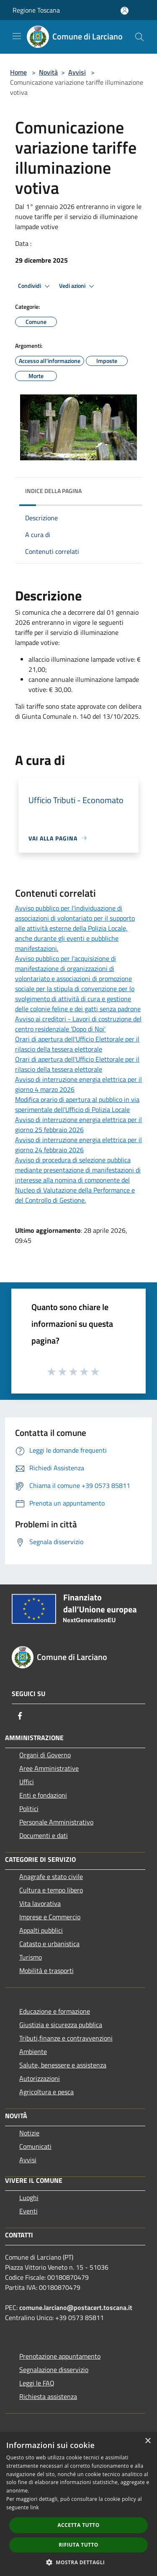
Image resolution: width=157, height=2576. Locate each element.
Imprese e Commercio (49, 1917)
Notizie (29, 2133)
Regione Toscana (36, 10)
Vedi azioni (78, 286)
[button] (78, 2562)
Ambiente (33, 2051)
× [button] (147, 2441)
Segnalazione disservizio (53, 2370)
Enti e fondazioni (43, 1795)
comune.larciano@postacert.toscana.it (75, 2307)
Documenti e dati (43, 1835)
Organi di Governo (45, 1755)
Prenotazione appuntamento (59, 2356)
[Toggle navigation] (17, 36)
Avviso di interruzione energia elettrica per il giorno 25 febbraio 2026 (78, 1124)
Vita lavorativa (40, 1903)
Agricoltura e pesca (46, 2092)
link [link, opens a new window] (34, 2507)
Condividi (35, 286)
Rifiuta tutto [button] (78, 2544)
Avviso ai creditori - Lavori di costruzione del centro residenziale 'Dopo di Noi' (78, 1024)
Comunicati (35, 2146)
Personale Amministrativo (56, 1822)
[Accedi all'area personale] (124, 11)
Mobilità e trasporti (46, 1970)
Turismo (30, 1957)
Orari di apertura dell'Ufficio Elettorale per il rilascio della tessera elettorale (77, 1044)
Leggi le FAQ (36, 2383)
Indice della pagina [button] (53, 490)
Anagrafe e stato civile (51, 1876)
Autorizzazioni (39, 2078)
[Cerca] (139, 37)
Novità (48, 72)
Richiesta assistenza (48, 2396)
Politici (29, 1808)
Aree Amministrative (49, 1768)
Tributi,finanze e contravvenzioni (66, 2038)
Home (18, 72)
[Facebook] (20, 1715)
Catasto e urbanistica (49, 1944)
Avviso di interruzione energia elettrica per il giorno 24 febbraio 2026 (78, 1145)
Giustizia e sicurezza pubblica (60, 2025)
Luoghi (29, 2197)
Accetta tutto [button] (78, 2525)
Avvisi (77, 72)
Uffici (26, 1782)
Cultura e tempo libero (51, 1890)
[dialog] (78, 2504)
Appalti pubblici (41, 1930)
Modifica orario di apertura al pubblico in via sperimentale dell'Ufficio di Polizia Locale (77, 1104)
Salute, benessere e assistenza (62, 2065)
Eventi (28, 2211)
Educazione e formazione (54, 2011)
